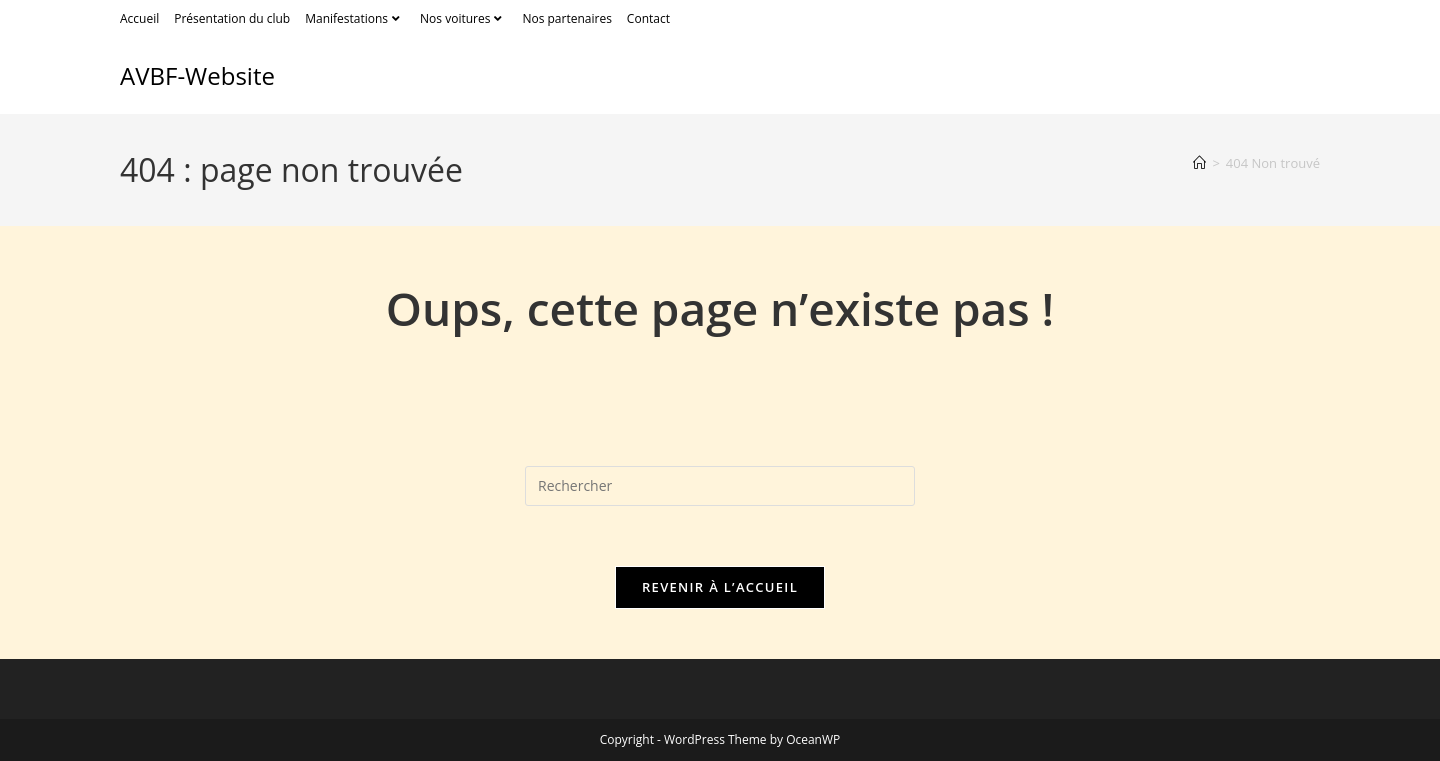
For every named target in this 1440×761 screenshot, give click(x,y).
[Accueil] (1199, 163)
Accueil (139, 18)
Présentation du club (232, 18)
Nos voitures (463, 18)
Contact (648, 18)
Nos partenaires (566, 18)
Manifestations (355, 18)
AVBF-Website (197, 75)
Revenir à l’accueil (720, 587)
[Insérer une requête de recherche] (720, 486)
